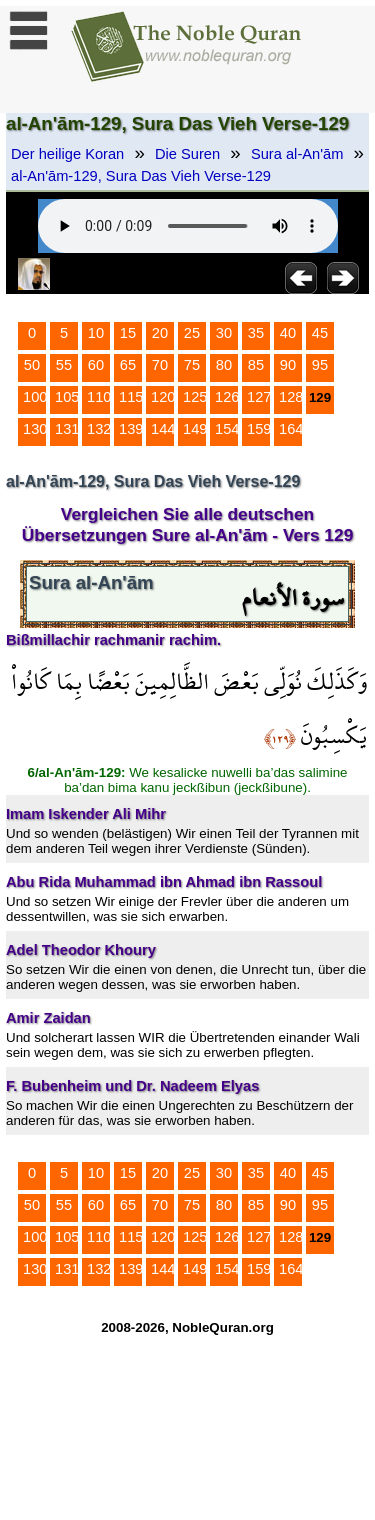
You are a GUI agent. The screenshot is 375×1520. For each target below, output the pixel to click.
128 (291, 397)
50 (32, 365)
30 (224, 333)
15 (128, 333)
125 (195, 397)
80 (224, 365)
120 (163, 397)
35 (256, 333)
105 (67, 397)
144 (163, 429)
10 (96, 333)
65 (128, 365)
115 (131, 397)
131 (67, 429)
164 (291, 429)
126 (227, 397)
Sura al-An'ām (297, 154)
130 (35, 429)
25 (192, 333)
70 (160, 365)
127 (259, 397)
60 (96, 365)
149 (195, 429)
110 (99, 397)
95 (320, 365)
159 (259, 429)
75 (192, 365)
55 (64, 365)
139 (131, 429)
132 (99, 429)
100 (35, 397)
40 (288, 333)
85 (256, 365)
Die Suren (187, 154)
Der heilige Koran (67, 154)
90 (288, 365)
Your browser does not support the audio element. (188, 226)
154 (227, 429)
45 (320, 333)
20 (160, 333)
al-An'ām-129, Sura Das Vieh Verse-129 (141, 176)
